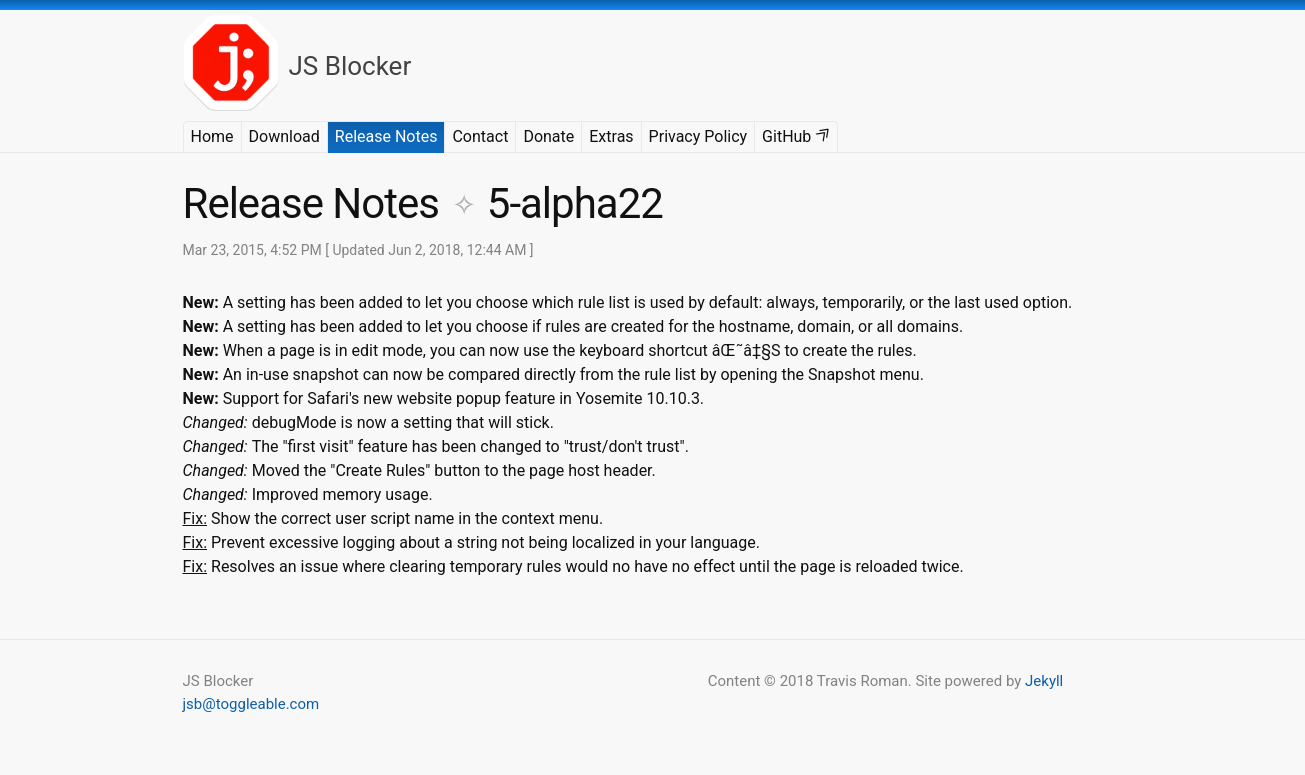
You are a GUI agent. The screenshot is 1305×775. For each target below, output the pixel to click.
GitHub (786, 136)
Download (284, 136)
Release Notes (386, 136)
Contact (480, 136)
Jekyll (1044, 681)
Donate (548, 136)
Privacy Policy (698, 136)
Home (212, 136)
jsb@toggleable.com (251, 704)
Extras (611, 136)
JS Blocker (350, 66)
